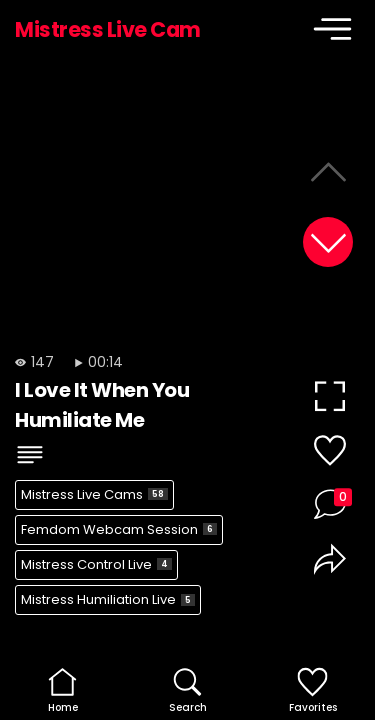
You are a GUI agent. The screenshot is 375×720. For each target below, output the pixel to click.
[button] (328, 242)
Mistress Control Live (96, 564)
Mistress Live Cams (94, 494)
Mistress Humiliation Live (108, 599)
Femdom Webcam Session (119, 529)
